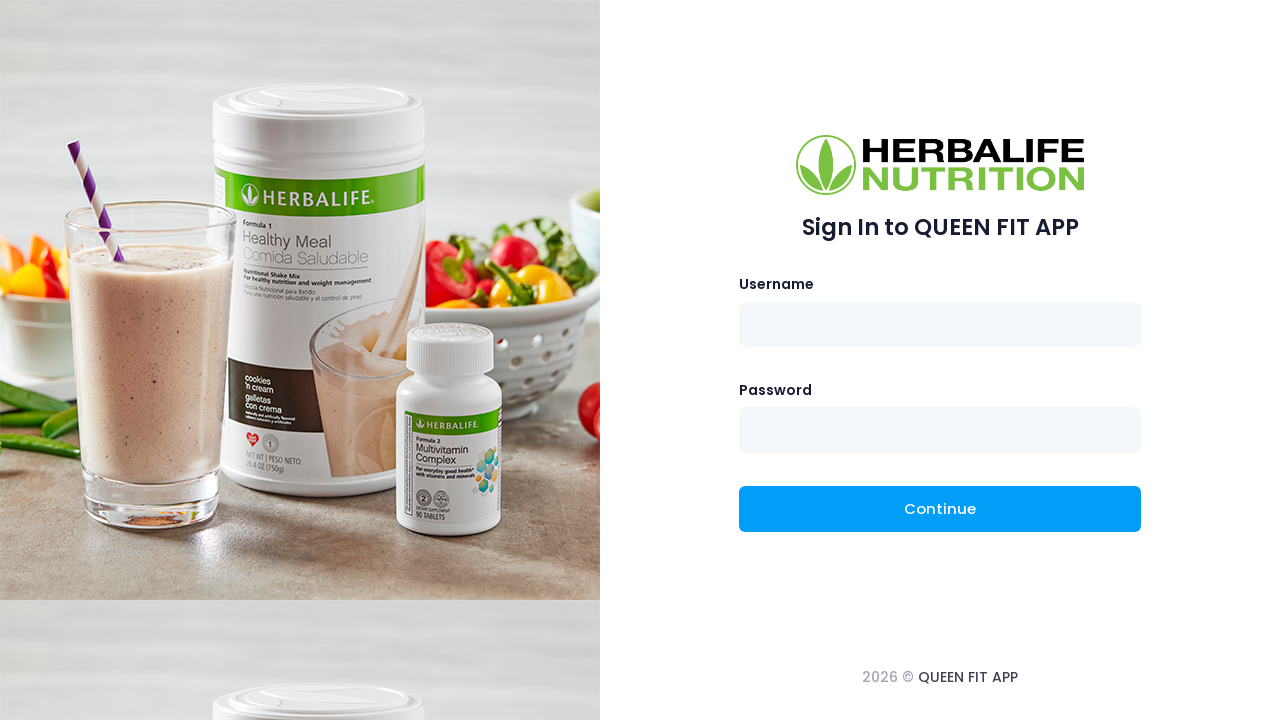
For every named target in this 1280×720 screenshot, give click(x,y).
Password (775, 390)
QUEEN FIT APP (968, 677)
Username (776, 284)
